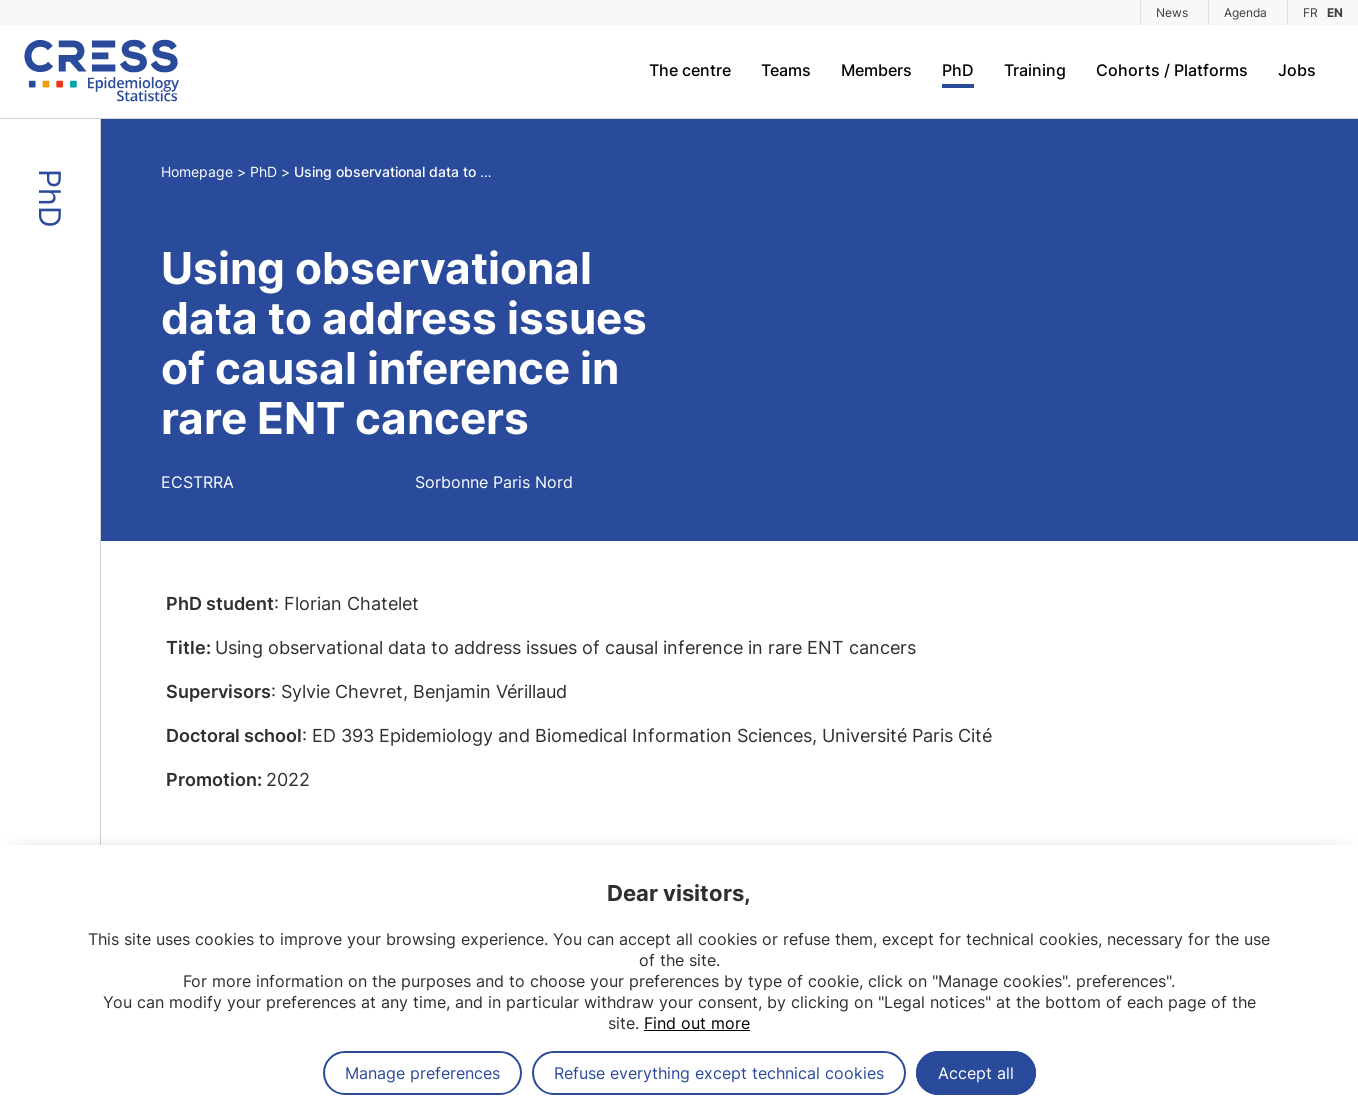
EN (1335, 12)
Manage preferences (422, 1073)
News (1172, 12)
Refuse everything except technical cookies (719, 1073)
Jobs (1297, 70)
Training (1035, 70)
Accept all (976, 1073)
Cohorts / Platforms (1172, 70)
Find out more (697, 1023)
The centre (690, 70)
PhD (958, 70)
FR (1310, 12)
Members (876, 70)
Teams (786, 70)
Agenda (1245, 12)
